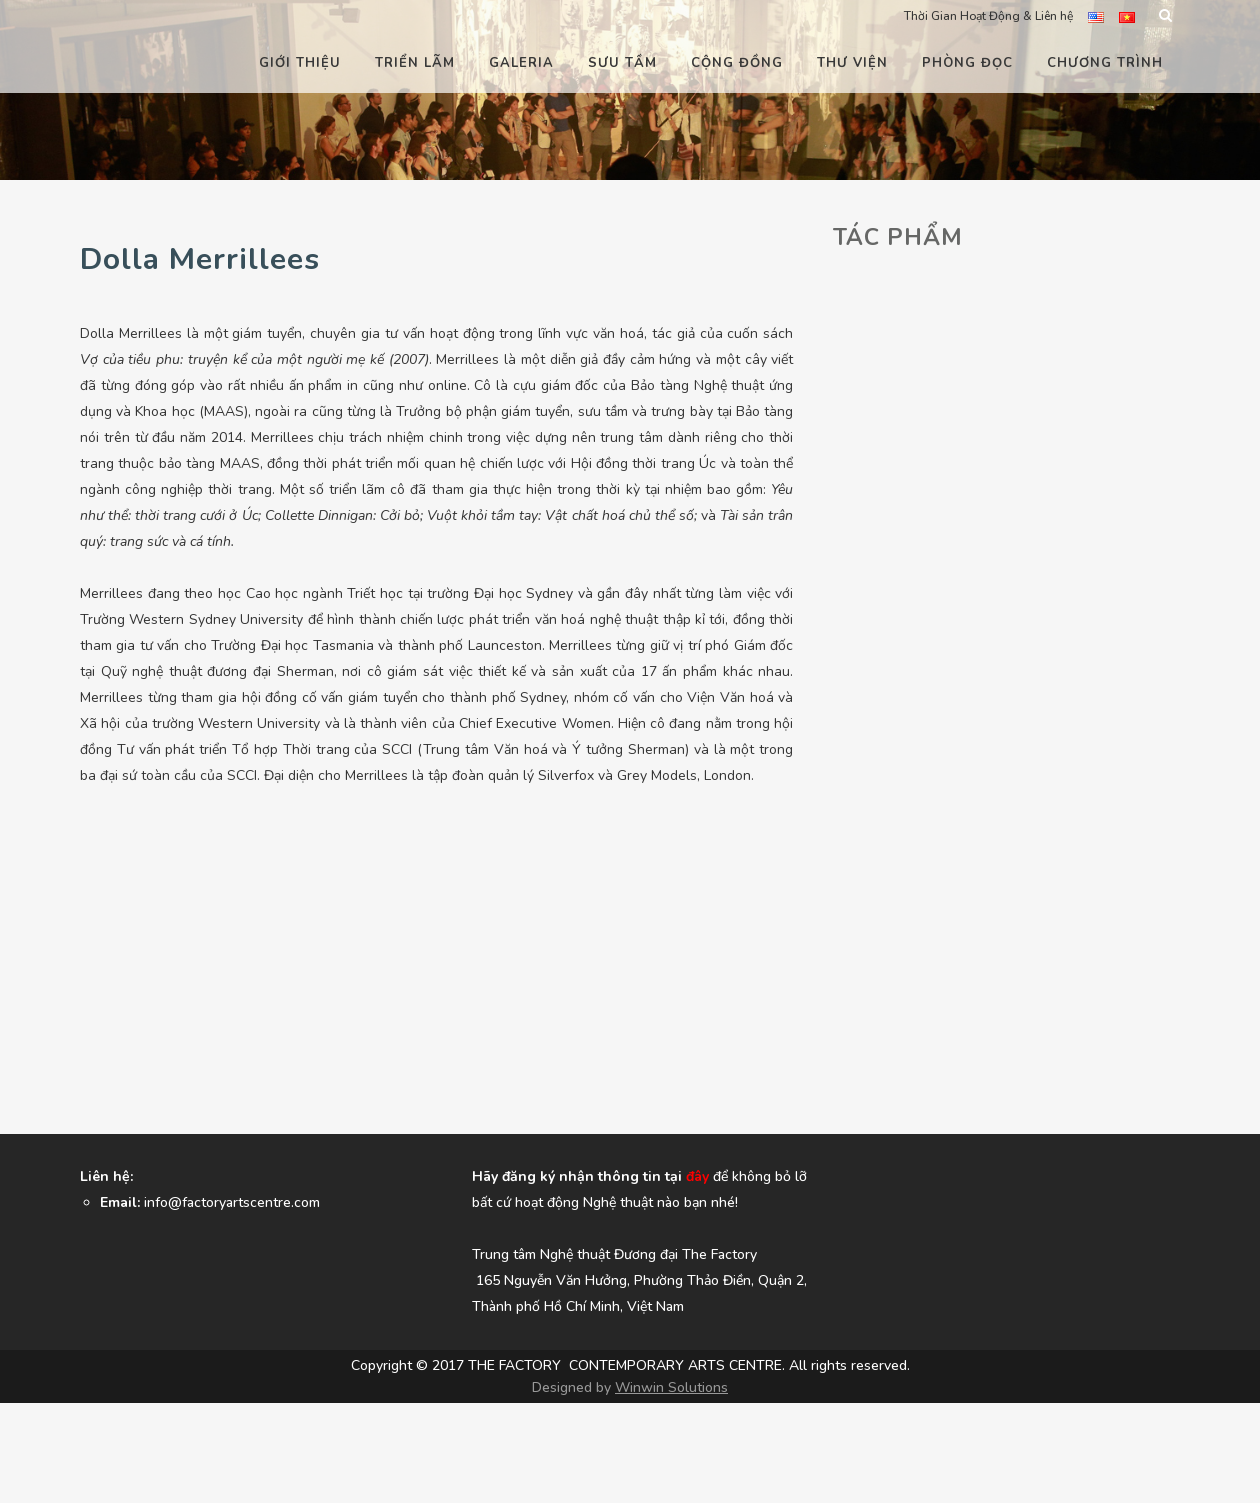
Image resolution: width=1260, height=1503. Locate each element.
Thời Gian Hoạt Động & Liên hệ (988, 16)
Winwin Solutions (671, 1387)
